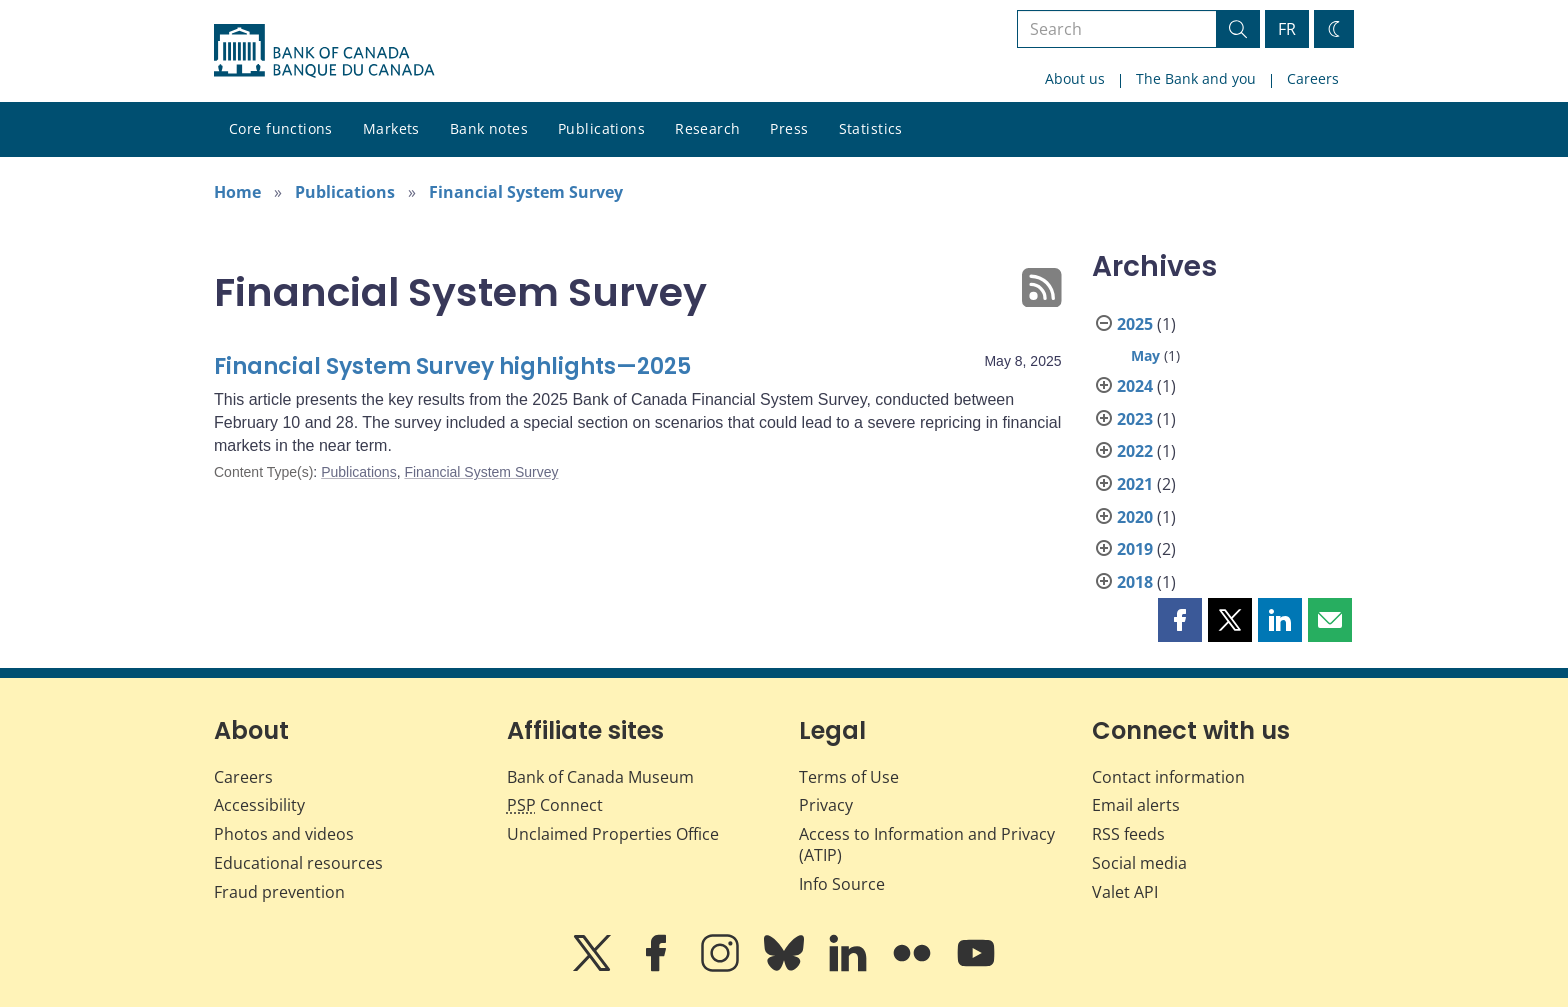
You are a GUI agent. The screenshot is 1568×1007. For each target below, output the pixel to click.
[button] (1180, 620)
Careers (1313, 78)
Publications (601, 128)
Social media (1139, 863)
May (1145, 355)
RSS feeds (1128, 834)
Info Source (842, 884)
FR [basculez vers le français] (1287, 29)
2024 (1135, 386)
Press (789, 128)
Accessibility (259, 805)
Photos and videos (284, 834)
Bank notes (489, 128)
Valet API (1125, 892)
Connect (555, 805)
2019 (1135, 549)
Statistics (871, 128)
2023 (1135, 419)
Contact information (1168, 777)
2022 (1135, 451)
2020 (1135, 517)
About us (1075, 78)
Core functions (281, 128)
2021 (1135, 484)
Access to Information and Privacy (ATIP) (927, 844)
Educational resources (298, 863)
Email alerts (1136, 805)
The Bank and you (1196, 78)
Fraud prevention (279, 892)
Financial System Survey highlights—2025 (452, 366)
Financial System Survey (526, 192)
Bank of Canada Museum (600, 777)
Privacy (826, 805)
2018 (1135, 582)
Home (237, 192)
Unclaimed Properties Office (613, 834)
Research (707, 128)
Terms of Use (849, 777)
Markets (391, 128)
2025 (1135, 324)
